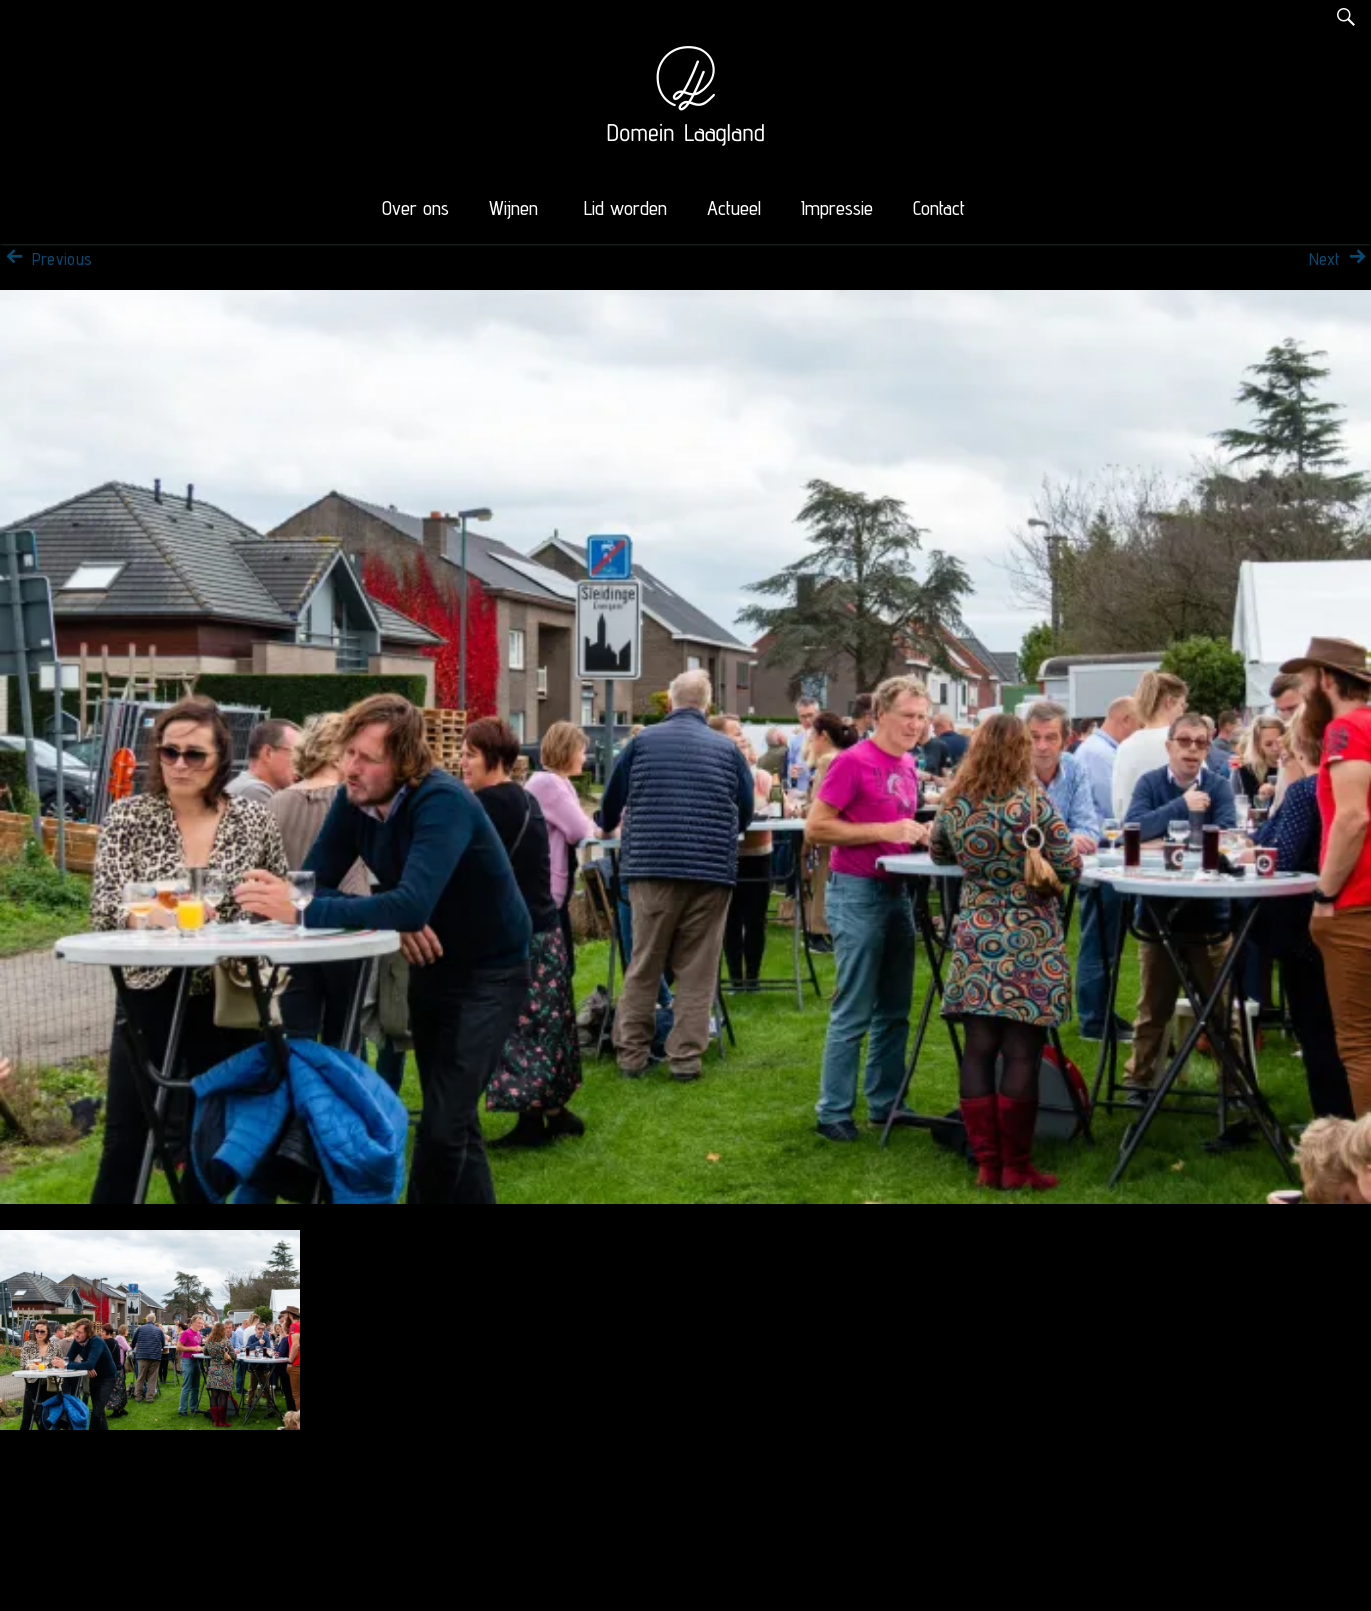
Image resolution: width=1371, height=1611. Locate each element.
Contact (939, 208)
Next (1340, 259)
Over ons (415, 208)
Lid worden (625, 208)
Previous (46, 259)
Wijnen (513, 208)
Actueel (734, 208)
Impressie (837, 208)
